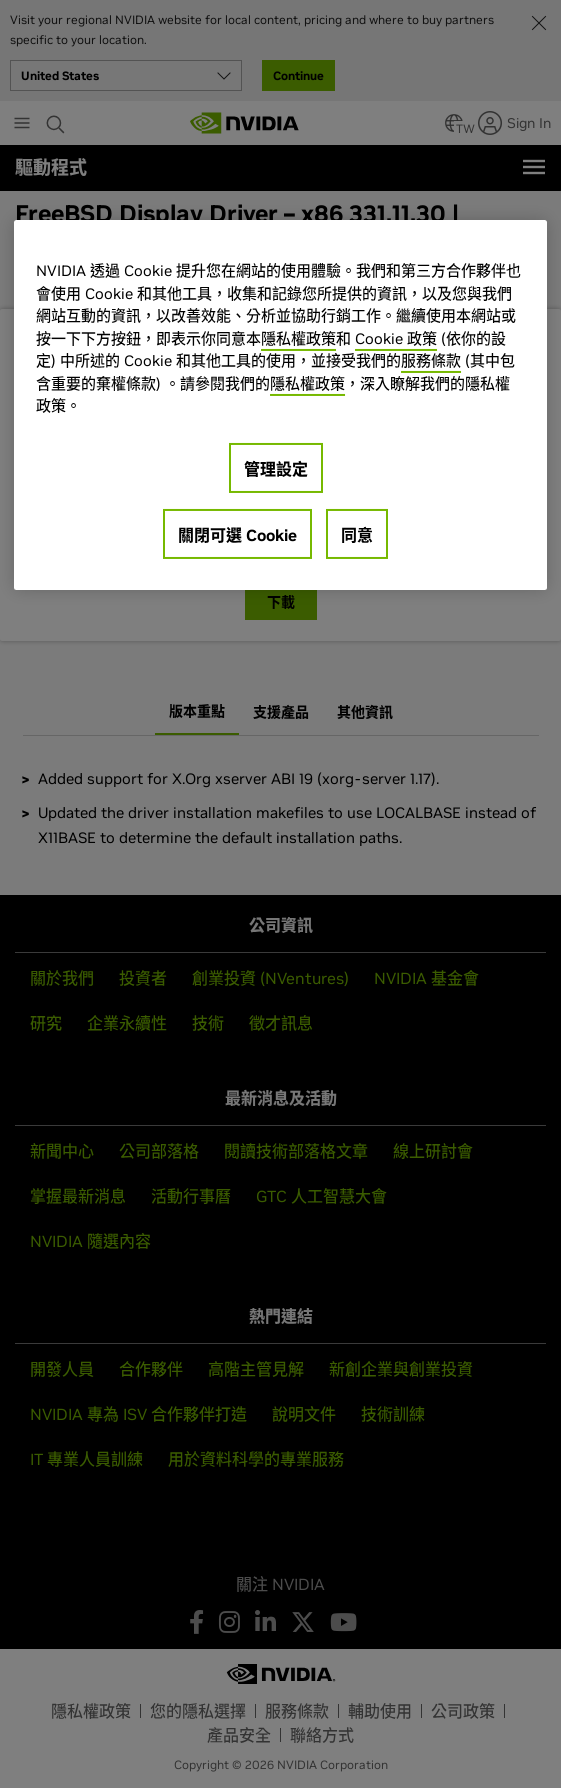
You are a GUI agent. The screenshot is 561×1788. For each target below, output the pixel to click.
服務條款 (431, 360)
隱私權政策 (298, 338)
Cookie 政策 (396, 338)
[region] (280, 404)
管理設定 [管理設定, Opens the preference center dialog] (276, 469)
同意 (357, 535)
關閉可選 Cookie (237, 535)
